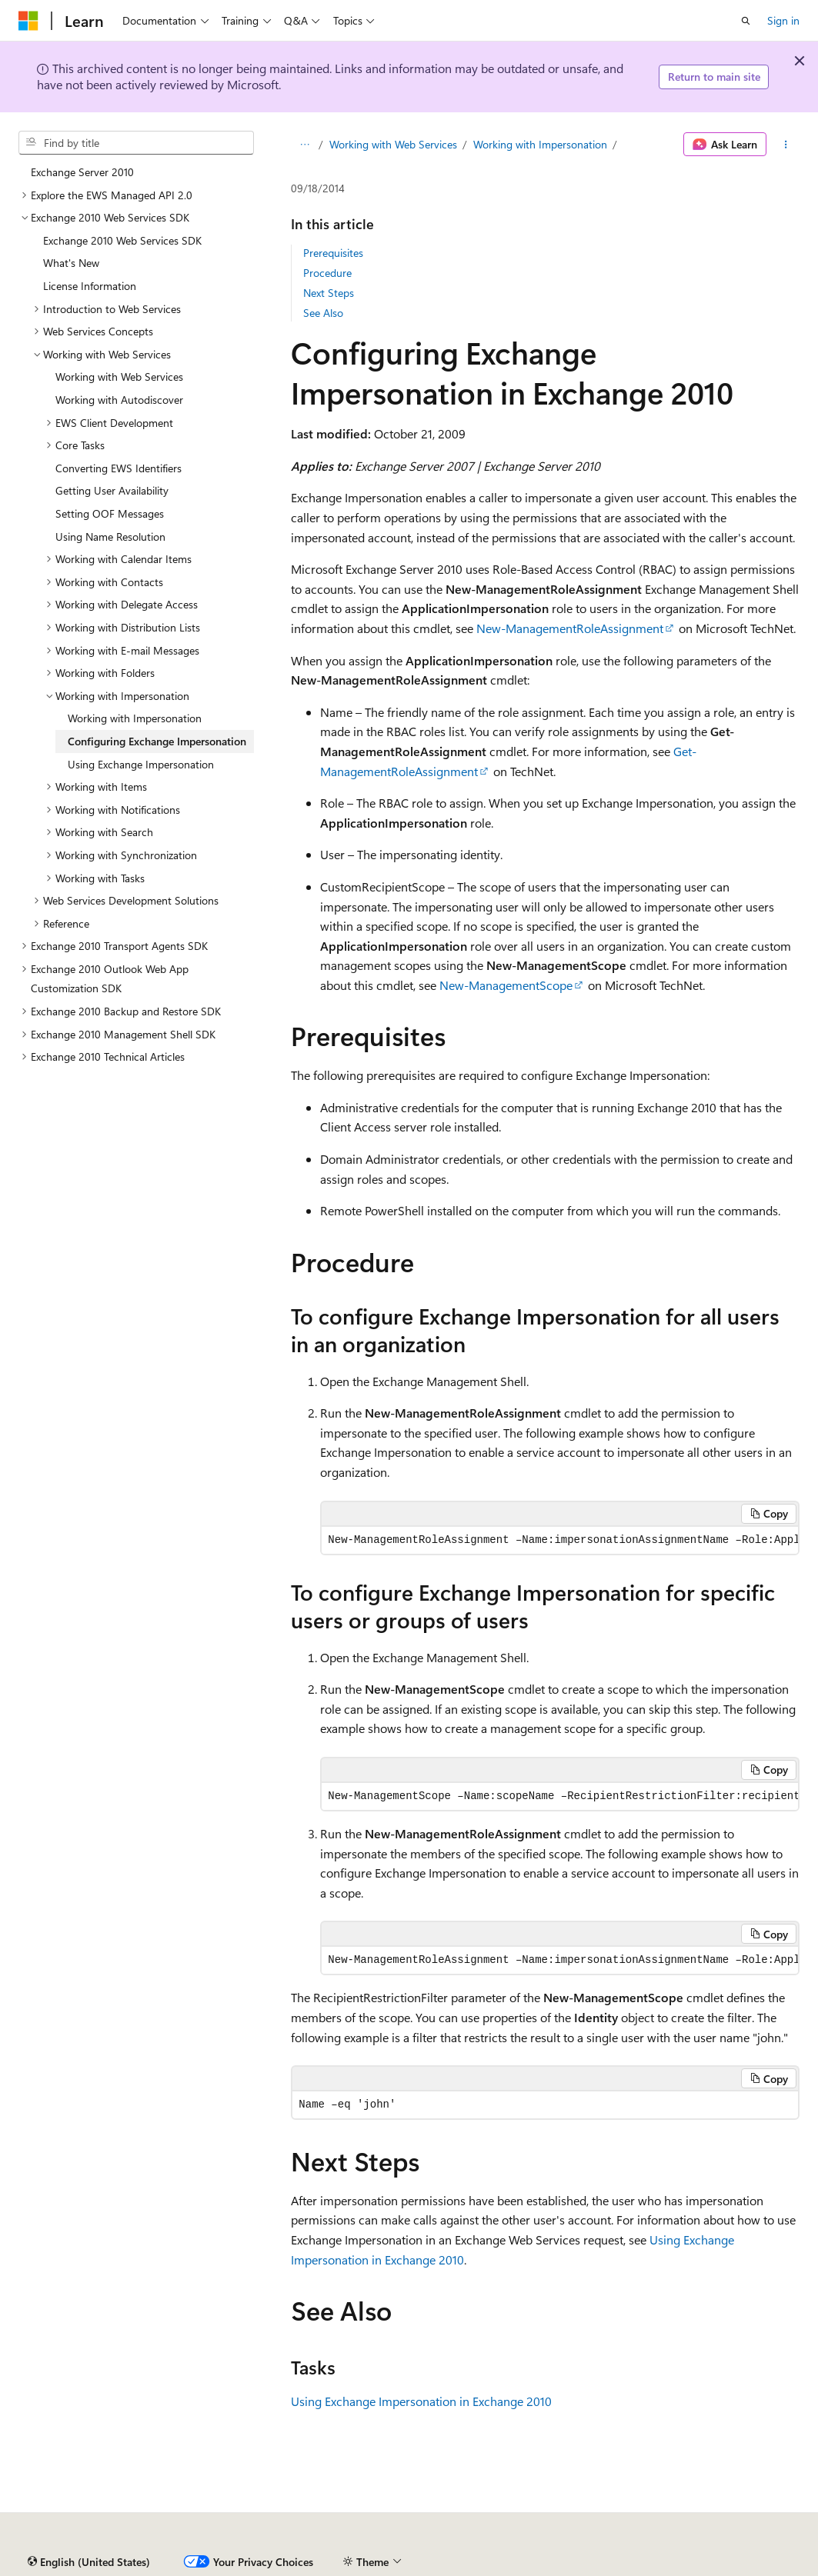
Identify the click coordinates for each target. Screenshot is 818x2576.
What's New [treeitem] (71, 262)
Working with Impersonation (540, 144)
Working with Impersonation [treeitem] (135, 718)
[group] (560, 1540)
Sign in (783, 20)
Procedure (327, 272)
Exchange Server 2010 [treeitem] (82, 172)
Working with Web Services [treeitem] (119, 376)
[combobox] (136, 143)
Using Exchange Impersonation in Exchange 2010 (421, 2401)
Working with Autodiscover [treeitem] (119, 399)
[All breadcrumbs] (304, 144)
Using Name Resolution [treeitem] (110, 536)
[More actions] (786, 144)
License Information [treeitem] (89, 285)
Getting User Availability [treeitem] (112, 490)
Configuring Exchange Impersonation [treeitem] (157, 741)
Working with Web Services (393, 144)
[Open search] (745, 21)
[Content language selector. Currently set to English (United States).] (88, 2562)
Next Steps (328, 292)
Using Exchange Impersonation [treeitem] (141, 764)
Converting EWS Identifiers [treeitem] (118, 468)
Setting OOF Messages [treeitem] (109, 513)
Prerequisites (333, 252)
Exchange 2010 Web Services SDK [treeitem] (122, 240)
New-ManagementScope (506, 985)
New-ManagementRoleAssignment (569, 628)
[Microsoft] (28, 21)
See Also (323, 312)
